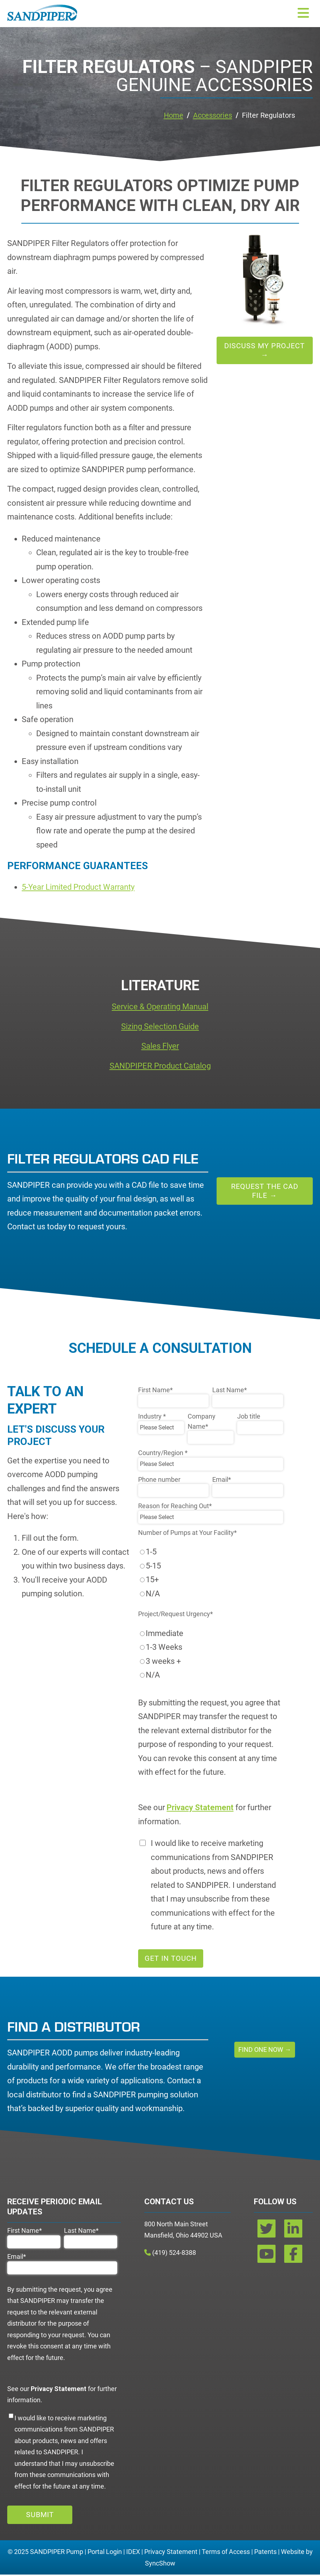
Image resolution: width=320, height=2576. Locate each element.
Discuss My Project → (264, 352)
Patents (265, 2553)
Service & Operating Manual (160, 1008)
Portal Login (105, 2553)
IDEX (133, 2553)
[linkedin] (293, 2232)
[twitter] (267, 2232)
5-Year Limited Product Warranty (78, 888)
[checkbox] (210, 1574)
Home (174, 115)
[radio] (210, 1553)
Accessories (217, 115)
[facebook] (293, 2257)
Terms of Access (226, 2553)
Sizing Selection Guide (160, 1027)
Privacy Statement (170, 2553)
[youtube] (267, 2257)
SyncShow (160, 2564)
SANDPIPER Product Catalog (160, 1066)
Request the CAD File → (264, 1192)
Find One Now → (264, 2050)
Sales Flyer (160, 1047)
